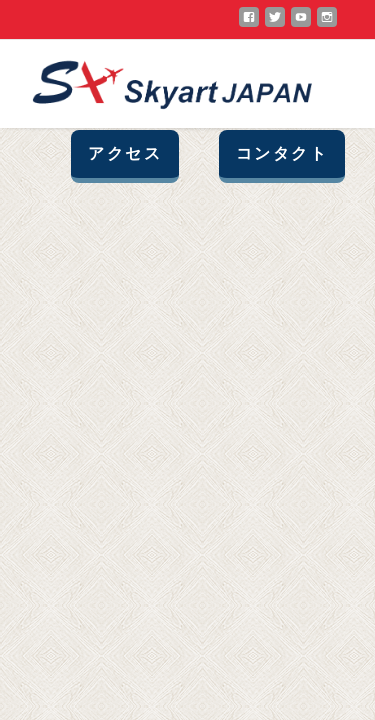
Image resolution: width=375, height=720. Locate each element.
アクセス (125, 153)
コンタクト (282, 153)
